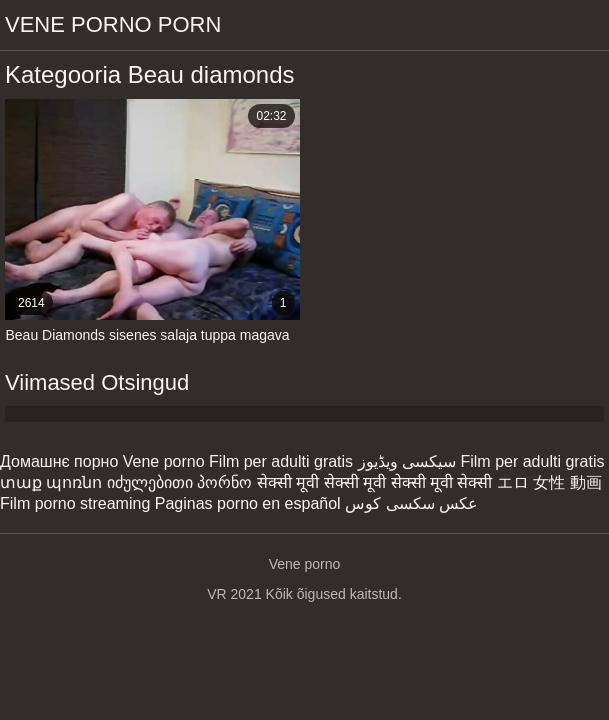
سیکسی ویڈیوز (407, 461)
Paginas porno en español (248, 503)
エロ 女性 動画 (549, 482)
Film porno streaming (75, 503)
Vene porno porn (113, 24)
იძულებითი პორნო (179, 482)
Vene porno (164, 461)
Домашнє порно (59, 461)
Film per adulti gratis (281, 461)
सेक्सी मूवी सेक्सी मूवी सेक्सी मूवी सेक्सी (375, 482)
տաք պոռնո (51, 482)
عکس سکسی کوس (411, 503)
